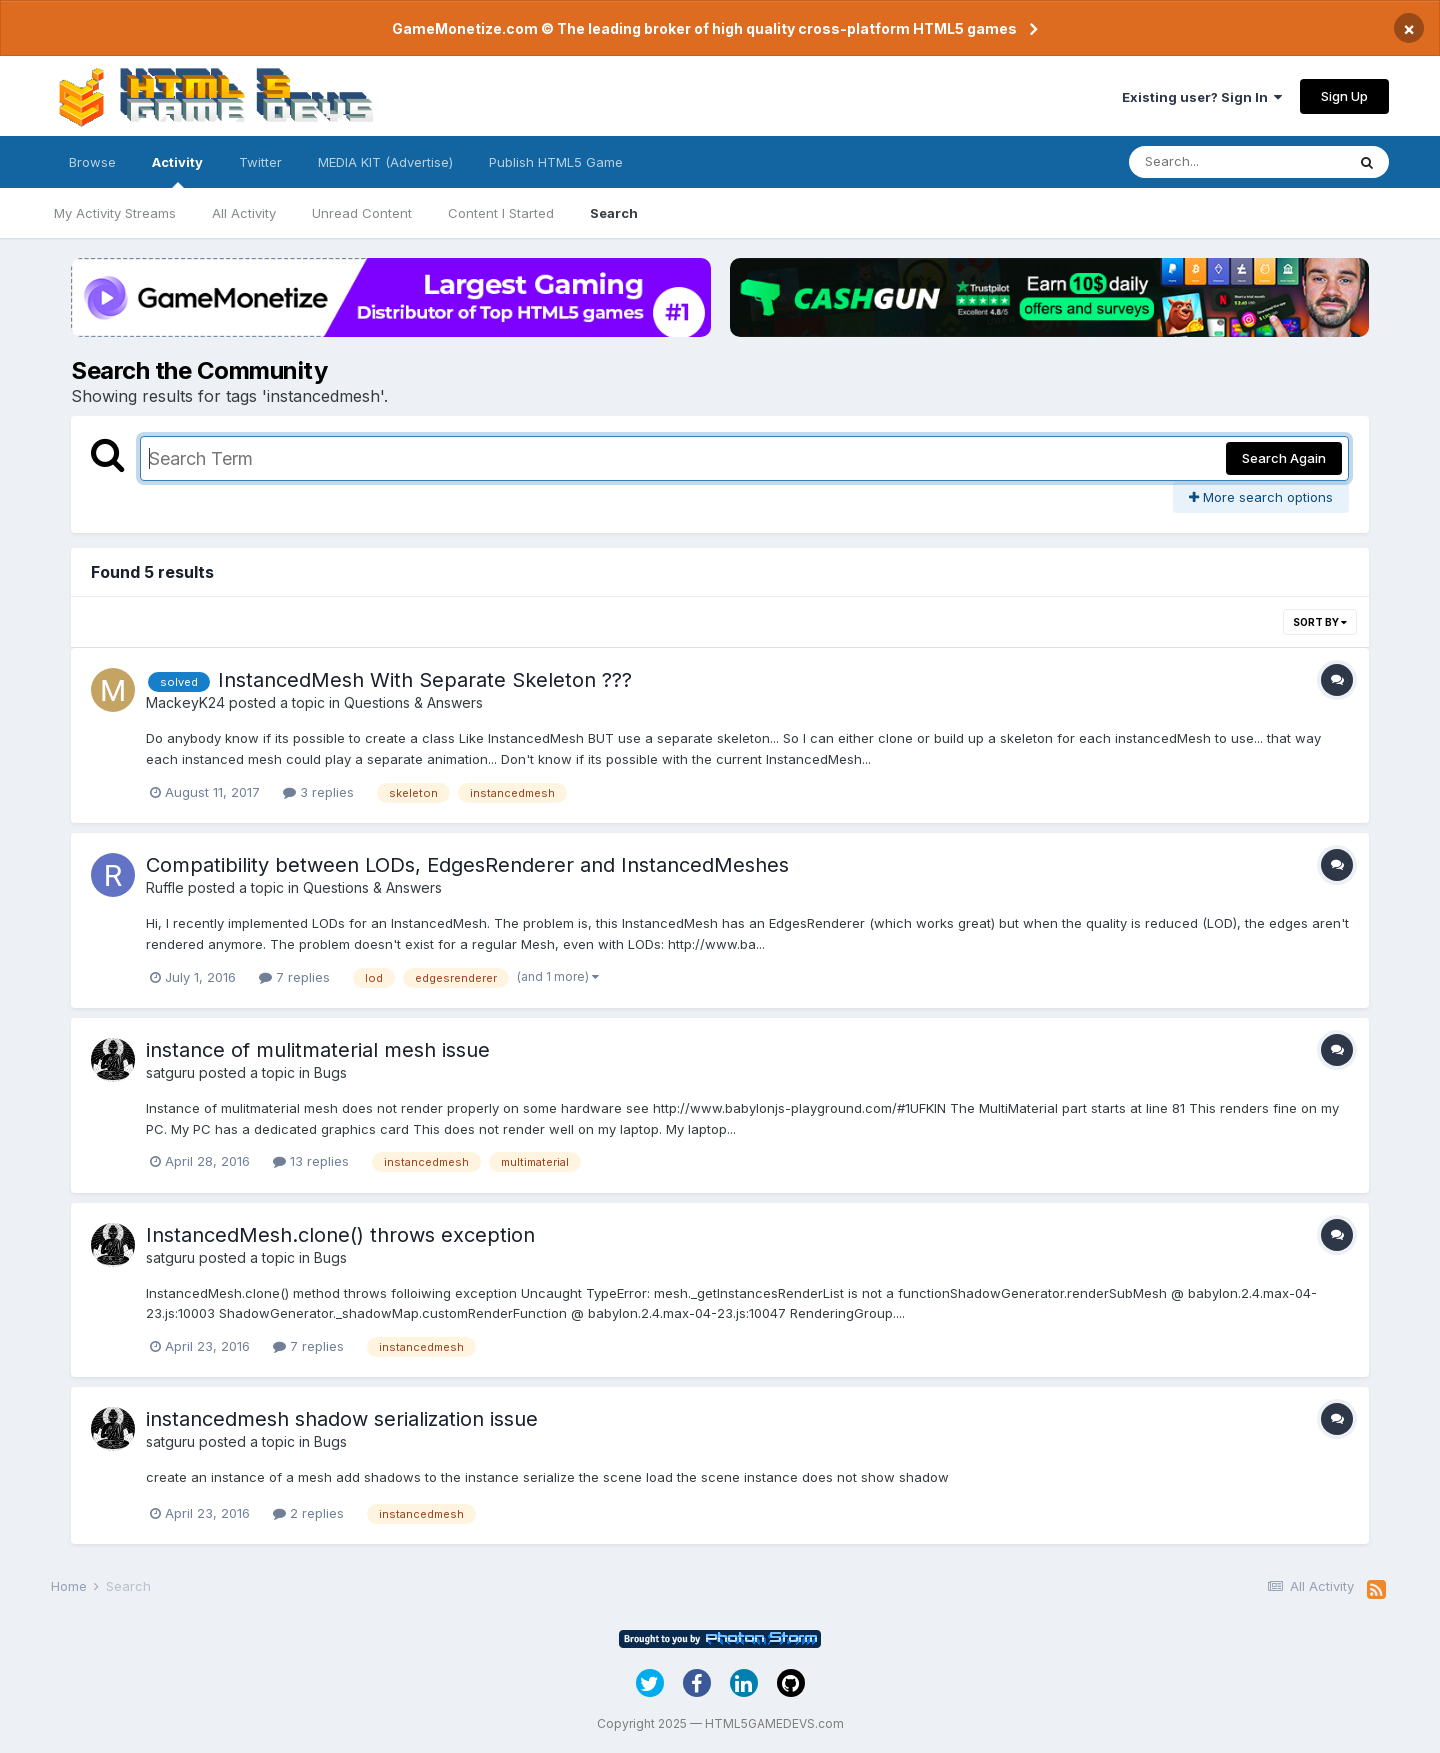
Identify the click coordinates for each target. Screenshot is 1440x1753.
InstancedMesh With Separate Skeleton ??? (425, 680)
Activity (177, 171)
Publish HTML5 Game (556, 162)
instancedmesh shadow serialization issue (342, 1419)
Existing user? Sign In (1202, 97)
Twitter (260, 162)
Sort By (1320, 622)
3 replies (318, 792)
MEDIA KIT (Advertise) (385, 162)
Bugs (330, 1072)
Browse (92, 162)
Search (614, 213)
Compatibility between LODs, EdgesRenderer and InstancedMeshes (467, 865)
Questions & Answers (413, 702)
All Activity (244, 213)
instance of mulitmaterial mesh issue (318, 1050)
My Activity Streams (115, 213)
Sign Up (1344, 96)
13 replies (311, 1161)
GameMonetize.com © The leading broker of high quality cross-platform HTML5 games (704, 28)
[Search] (1237, 162)
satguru (170, 1072)
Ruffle (165, 887)
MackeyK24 (185, 702)
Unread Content (362, 213)
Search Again (1284, 458)
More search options (1261, 497)
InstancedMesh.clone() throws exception (340, 1235)
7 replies (294, 977)
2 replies (308, 1513)
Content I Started (501, 213)
